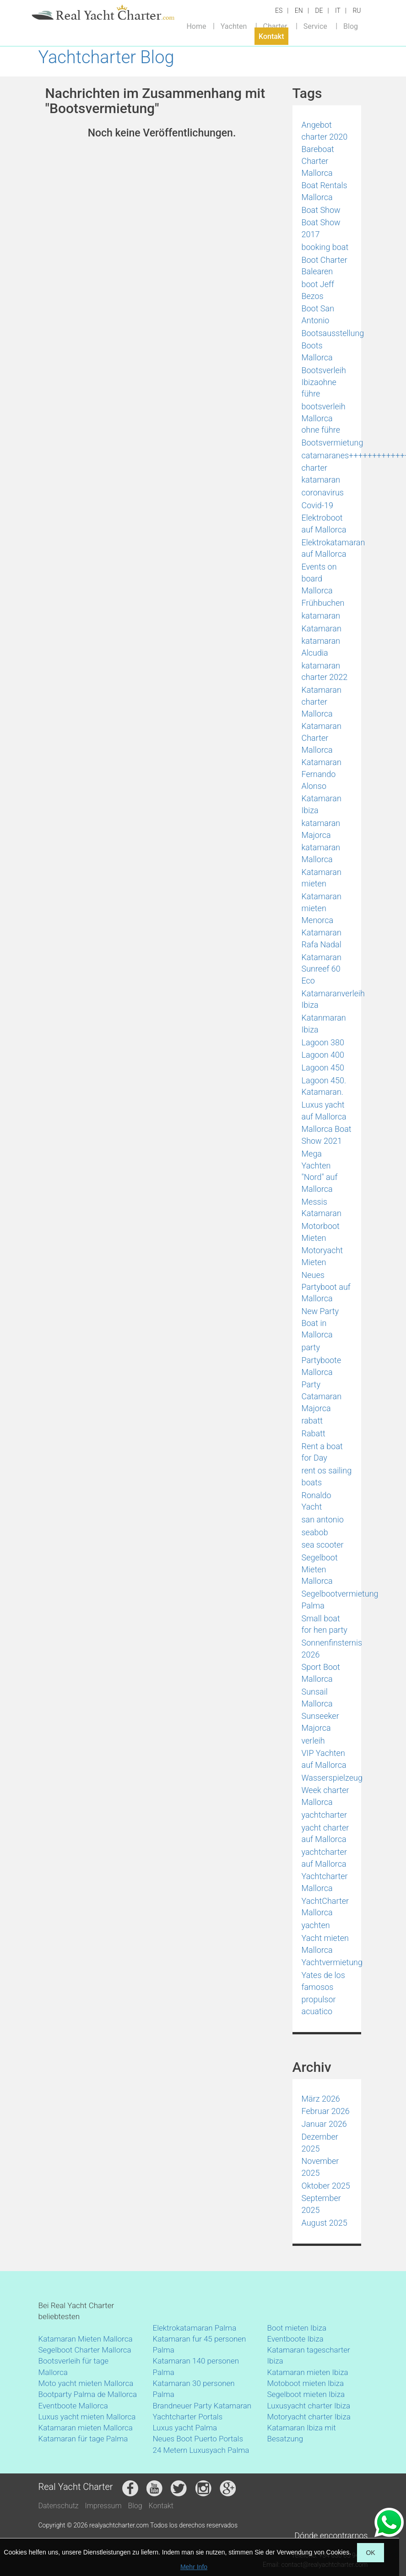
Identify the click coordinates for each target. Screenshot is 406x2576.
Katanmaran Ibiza (324, 1023)
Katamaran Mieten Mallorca (85, 2338)
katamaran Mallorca (321, 853)
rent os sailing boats (327, 1476)
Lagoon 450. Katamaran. (324, 1086)
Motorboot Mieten (321, 1232)
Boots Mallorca (317, 351)
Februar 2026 (326, 2111)
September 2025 (321, 2204)
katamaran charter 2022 (325, 671)
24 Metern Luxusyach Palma (201, 2450)
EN (299, 10)
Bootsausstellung (333, 333)
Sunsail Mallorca (317, 1697)
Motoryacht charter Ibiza (309, 2416)
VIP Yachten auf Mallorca (324, 1759)
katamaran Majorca (321, 829)
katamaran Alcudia (321, 647)
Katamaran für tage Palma (83, 2438)
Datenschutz (58, 2505)
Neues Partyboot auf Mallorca (326, 1286)
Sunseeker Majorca (320, 1722)
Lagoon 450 (323, 1067)
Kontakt (271, 36)
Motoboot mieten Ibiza (305, 2383)
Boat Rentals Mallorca (324, 191)
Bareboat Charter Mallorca (318, 160)
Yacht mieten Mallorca (325, 1944)
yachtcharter (324, 1815)
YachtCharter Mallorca (325, 1907)
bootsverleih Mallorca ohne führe (324, 418)
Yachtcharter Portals (188, 2416)
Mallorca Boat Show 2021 (327, 1135)
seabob (315, 1532)
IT (338, 10)
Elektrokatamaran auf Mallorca (333, 548)
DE (319, 10)
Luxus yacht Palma (185, 2427)
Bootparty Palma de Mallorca (87, 2394)
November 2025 (320, 2167)
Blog (350, 26)
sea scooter (323, 1544)
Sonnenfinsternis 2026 (332, 1648)
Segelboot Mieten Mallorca (320, 1569)
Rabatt (313, 1433)
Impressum (103, 2505)
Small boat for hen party (324, 1624)
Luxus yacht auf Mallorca (324, 1110)
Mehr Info (193, 2567)
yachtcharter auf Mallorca (324, 1858)
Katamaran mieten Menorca (321, 907)
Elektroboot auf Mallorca (324, 523)
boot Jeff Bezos (318, 290)
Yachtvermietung (332, 1962)
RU (356, 10)
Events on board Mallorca (319, 578)
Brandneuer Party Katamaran (202, 2405)
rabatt (312, 1420)
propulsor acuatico (319, 2005)
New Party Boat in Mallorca (320, 1322)
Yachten (234, 26)
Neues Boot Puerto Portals (198, 2438)
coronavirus (323, 492)
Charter (275, 26)
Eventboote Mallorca (74, 2405)
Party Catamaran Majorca (322, 1396)
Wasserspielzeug (332, 1778)
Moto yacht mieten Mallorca (86, 2383)
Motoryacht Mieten (322, 1256)
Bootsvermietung (332, 442)
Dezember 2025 (320, 2142)
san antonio (323, 1519)
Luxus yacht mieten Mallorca (87, 2416)
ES (278, 10)
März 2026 (321, 2098)
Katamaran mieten (321, 878)
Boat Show (321, 210)
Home (196, 26)
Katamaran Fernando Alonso (321, 773)
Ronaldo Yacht (316, 1501)
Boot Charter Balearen (324, 266)
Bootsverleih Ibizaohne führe (324, 381)
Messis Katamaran (321, 1207)
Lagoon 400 (323, 1055)
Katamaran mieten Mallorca (85, 2427)
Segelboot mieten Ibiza (306, 2394)
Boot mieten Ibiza (297, 2327)
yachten (316, 1925)
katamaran (321, 615)
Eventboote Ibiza (295, 2338)
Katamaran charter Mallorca (321, 701)
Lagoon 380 (323, 1042)
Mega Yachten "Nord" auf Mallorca (320, 1171)
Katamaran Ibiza (321, 804)
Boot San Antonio (318, 314)
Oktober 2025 (326, 2185)
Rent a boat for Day (322, 1452)
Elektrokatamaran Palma (195, 2327)
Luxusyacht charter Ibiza (309, 2405)
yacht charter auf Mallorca (325, 1833)
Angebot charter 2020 (325, 130)
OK (370, 2552)
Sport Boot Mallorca (321, 1673)
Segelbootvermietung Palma (340, 1599)
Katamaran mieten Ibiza (307, 2372)
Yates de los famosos (323, 1981)
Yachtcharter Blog (106, 57)
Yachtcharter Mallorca (325, 1882)
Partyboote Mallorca (321, 1366)
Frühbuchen (323, 603)
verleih (313, 1740)
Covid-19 (317, 505)
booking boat (325, 247)
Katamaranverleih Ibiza (333, 999)
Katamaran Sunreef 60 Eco (321, 968)
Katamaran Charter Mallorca (321, 737)
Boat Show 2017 (321, 228)
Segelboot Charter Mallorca (84, 2349)
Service (315, 26)
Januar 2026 (324, 2124)
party (311, 1347)
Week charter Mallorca (325, 1796)
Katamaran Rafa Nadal (321, 938)
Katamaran (321, 628)
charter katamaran (321, 473)
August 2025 (324, 2223)
